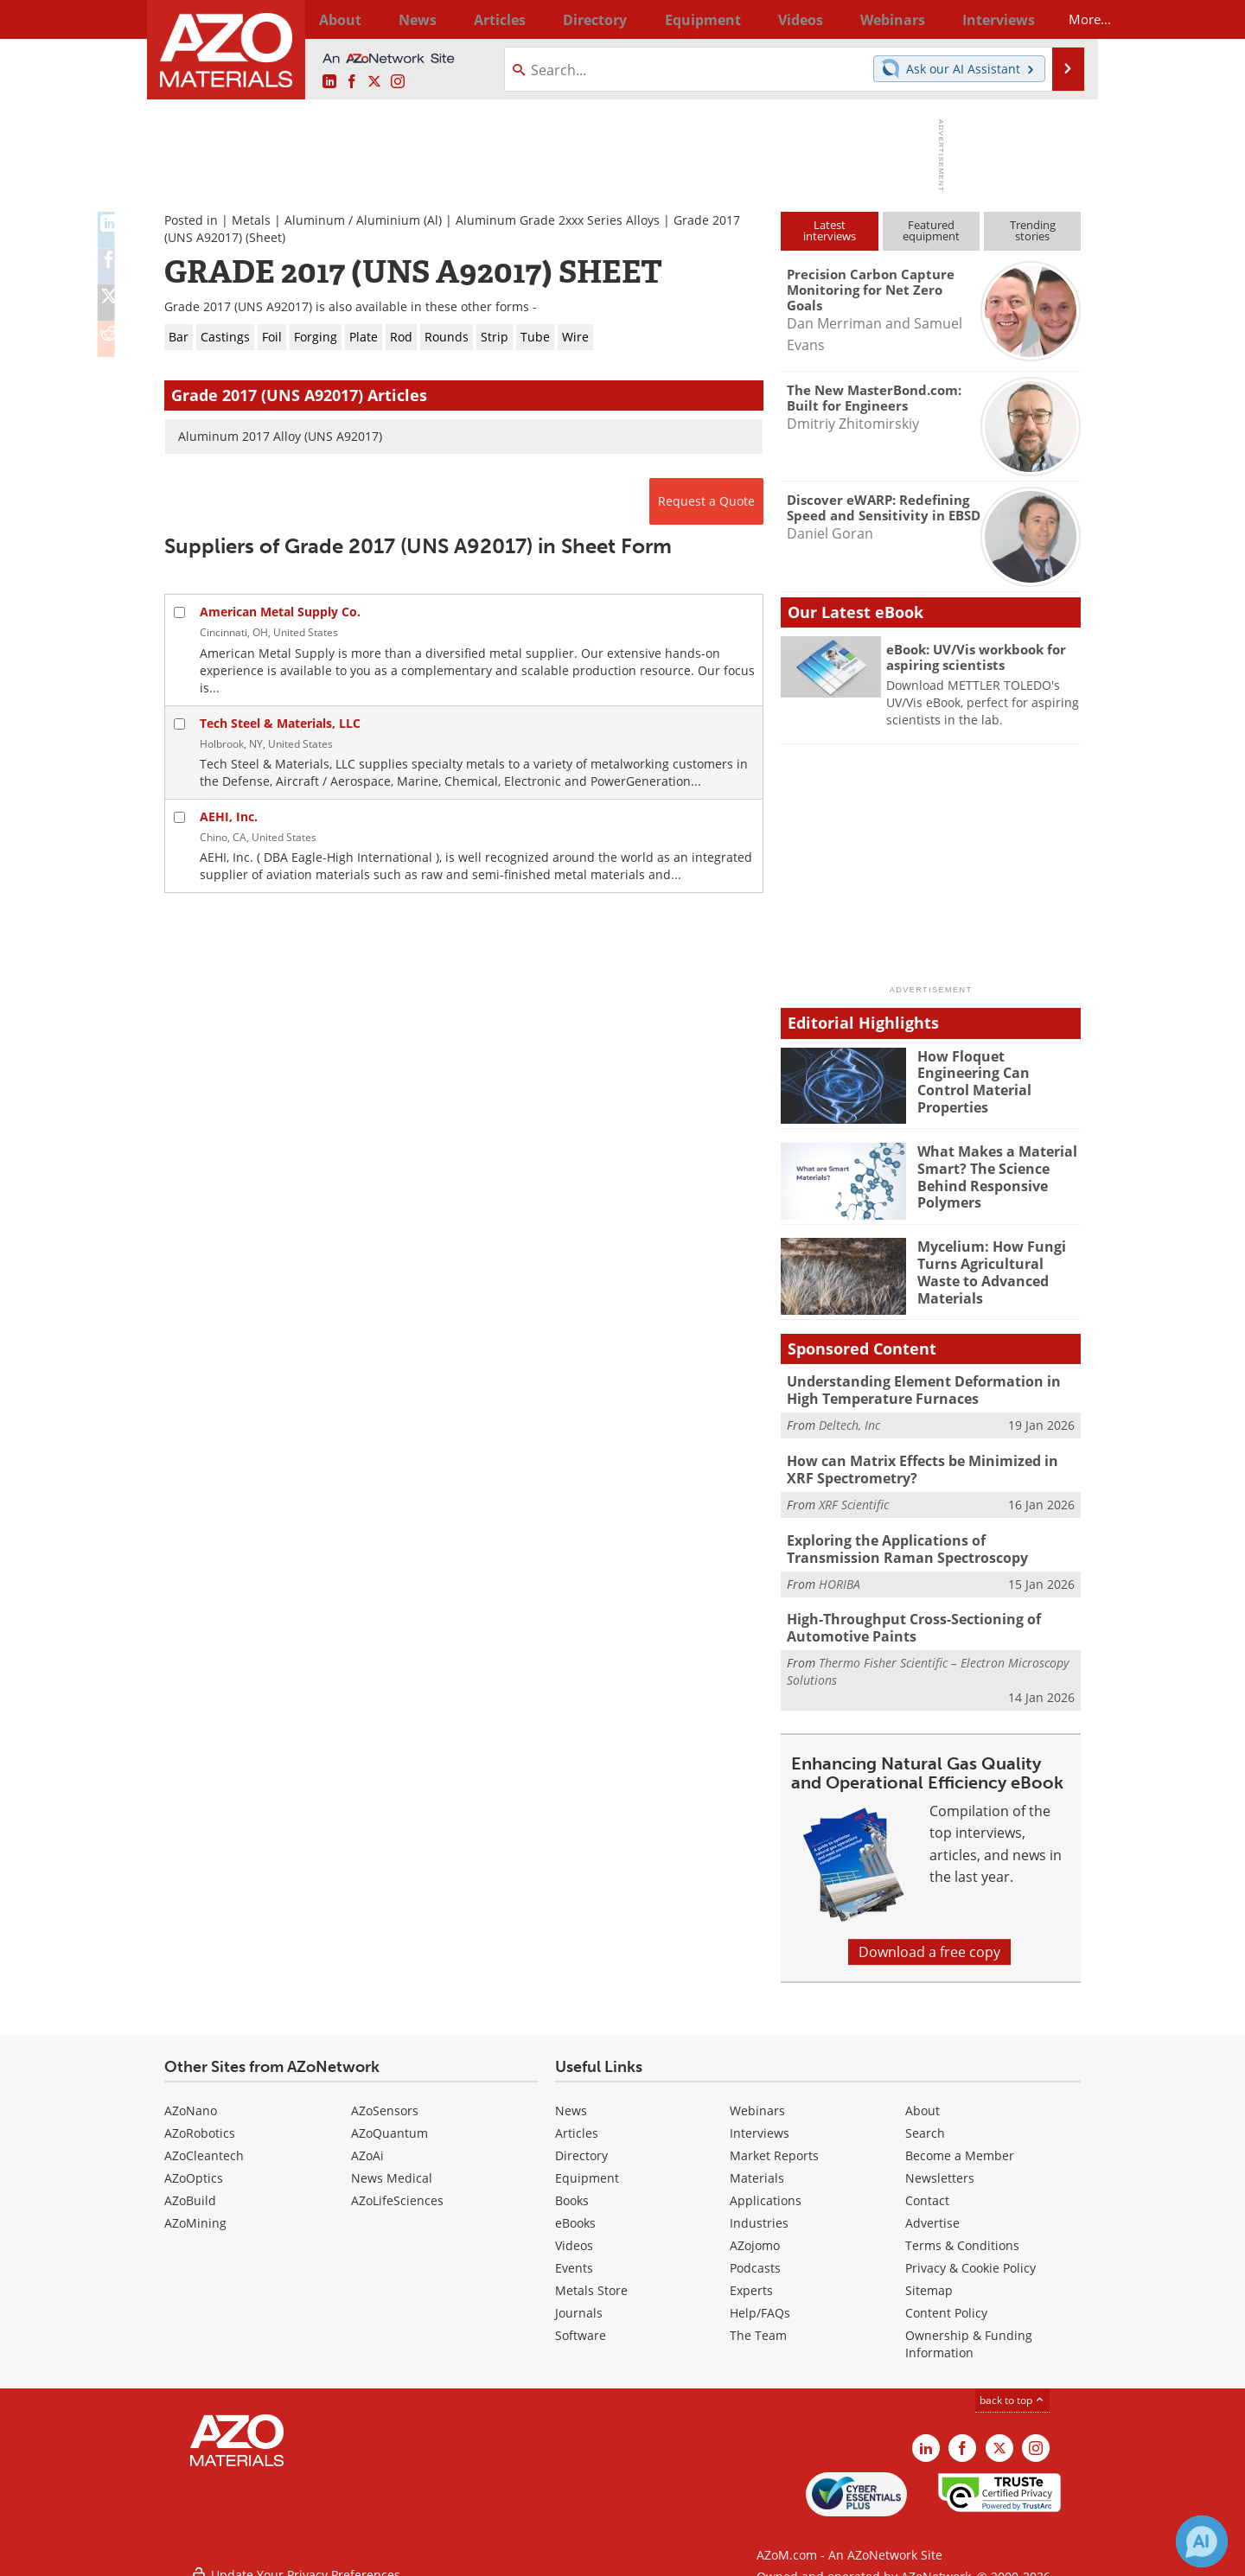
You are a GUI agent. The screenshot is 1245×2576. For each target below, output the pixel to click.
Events (574, 2256)
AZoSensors (384, 2098)
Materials (757, 2166)
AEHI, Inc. (229, 816)
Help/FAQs (760, 2300)
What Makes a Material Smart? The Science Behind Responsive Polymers (993, 1174)
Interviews (759, 2121)
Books (572, 2188)
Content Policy (946, 2300)
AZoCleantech (204, 2143)
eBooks (575, 2211)
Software (580, 2323)
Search (925, 2121)
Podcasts (755, 2256)
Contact (927, 2188)
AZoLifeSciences (397, 2188)
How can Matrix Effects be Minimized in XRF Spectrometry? (930, 1465)
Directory (576, 19)
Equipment (587, 2166)
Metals (251, 220)
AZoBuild (190, 2188)
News (571, 2098)
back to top (1012, 2388)
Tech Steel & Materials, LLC (280, 723)
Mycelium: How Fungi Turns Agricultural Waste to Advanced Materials (999, 1261)
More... (1058, 19)
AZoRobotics (199, 2121)
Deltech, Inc (849, 1422)
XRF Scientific (854, 1498)
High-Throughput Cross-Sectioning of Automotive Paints (906, 1617)
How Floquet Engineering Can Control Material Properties (998, 1071)
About (922, 2098)
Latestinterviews (829, 230)
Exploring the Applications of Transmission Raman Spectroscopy (926, 1541)
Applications (765, 2188)
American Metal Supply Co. (280, 611)
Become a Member (959, 2143)
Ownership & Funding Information (968, 2332)
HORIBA (839, 1574)
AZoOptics (193, 2166)
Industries (759, 2211)
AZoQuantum (389, 2121)
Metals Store (591, 2278)
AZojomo (755, 2233)
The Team (758, 2323)
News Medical (391, 2166)
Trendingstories (1033, 230)
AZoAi (367, 2143)
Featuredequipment (931, 230)
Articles (576, 2121)
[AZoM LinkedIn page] (329, 82)
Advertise (932, 2211)
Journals (579, 2300)
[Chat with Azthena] (1202, 2541)
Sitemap (929, 2278)
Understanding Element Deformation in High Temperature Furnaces (933, 1388)
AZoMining (195, 2211)
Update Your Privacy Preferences (295, 2554)
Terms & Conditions (962, 2233)
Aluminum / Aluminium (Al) (363, 220)
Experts (751, 2278)
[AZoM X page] (374, 82)
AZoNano (190, 2098)
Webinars (757, 2098)
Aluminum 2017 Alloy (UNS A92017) (280, 436)
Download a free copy (929, 1939)
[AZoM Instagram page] (398, 82)
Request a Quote (706, 501)
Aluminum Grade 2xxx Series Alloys (558, 220)
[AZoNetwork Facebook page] (352, 82)
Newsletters (939, 2166)
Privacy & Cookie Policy (970, 2256)
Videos (574, 2233)
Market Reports (774, 2143)
